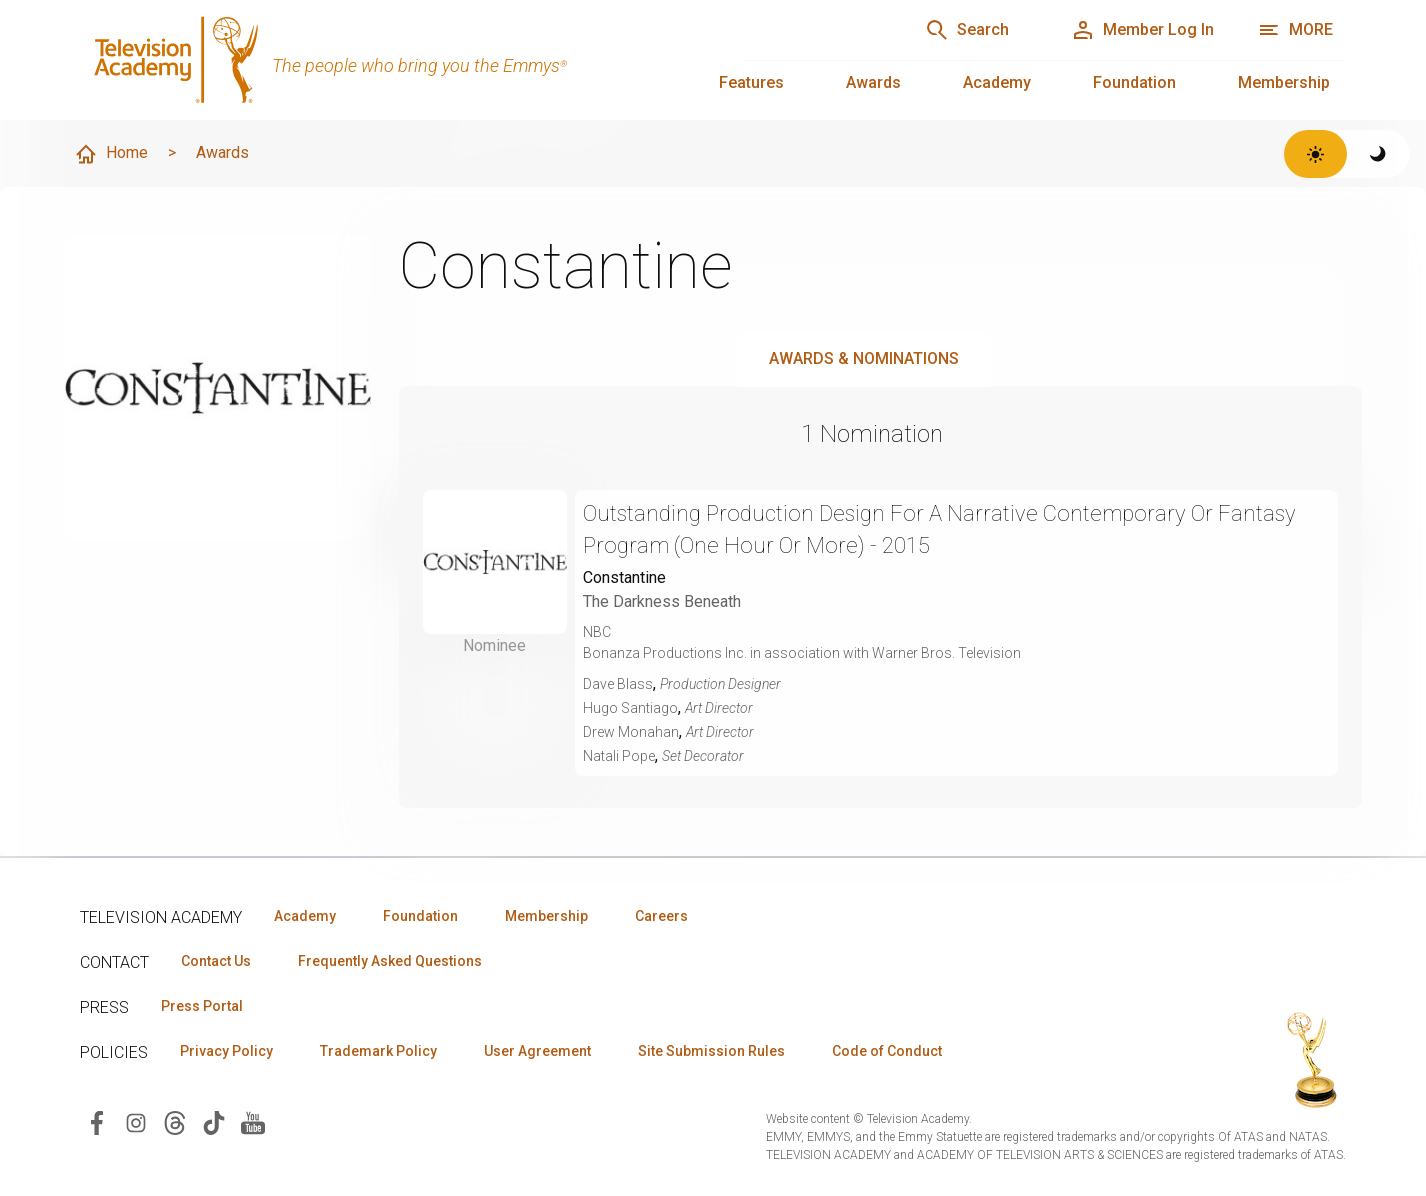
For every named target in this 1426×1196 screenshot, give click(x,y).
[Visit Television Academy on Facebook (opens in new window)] (97, 1121)
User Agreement (537, 1051)
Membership (1284, 82)
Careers (661, 916)
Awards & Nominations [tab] (864, 358)
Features (751, 82)
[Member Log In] (1142, 30)
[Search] (967, 30)
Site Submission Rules (711, 1051)
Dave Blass (618, 684)
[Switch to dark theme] (1378, 154)
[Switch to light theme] (1315, 154)
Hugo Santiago (630, 708)
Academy (997, 82)
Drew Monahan (631, 732)
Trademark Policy (378, 1051)
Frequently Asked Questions (390, 961)
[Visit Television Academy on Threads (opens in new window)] (175, 1121)
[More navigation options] (1295, 30)
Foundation (1134, 82)
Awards (873, 82)
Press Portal (202, 1006)
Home (111, 154)
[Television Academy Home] (390, 60)
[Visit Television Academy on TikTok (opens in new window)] (214, 1121)
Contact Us (216, 961)
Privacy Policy (226, 1051)
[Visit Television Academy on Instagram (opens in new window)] (136, 1121)
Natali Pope (619, 756)
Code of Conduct (887, 1051)
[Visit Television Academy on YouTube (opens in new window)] (253, 1121)
